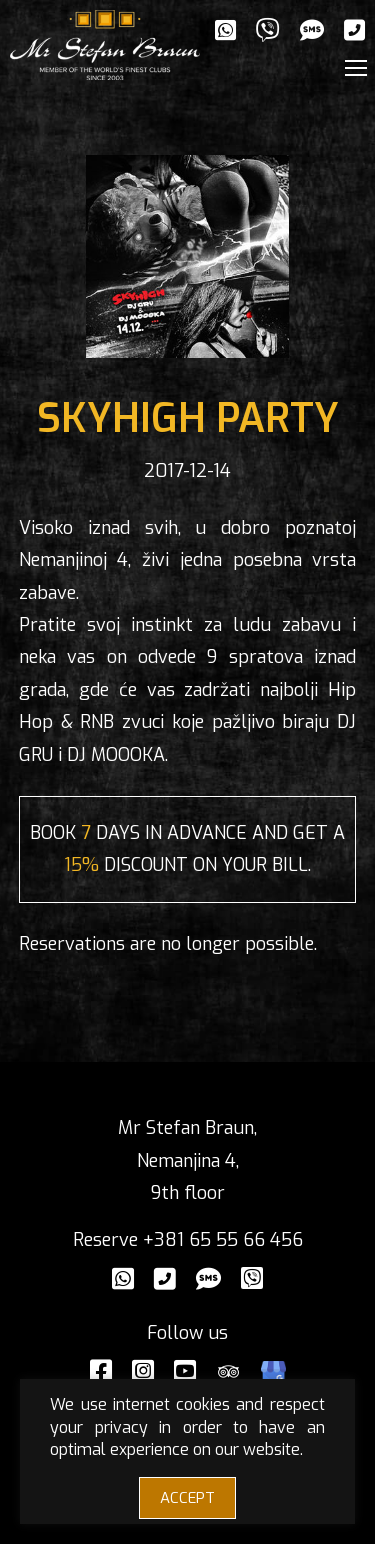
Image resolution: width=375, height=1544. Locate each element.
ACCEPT (187, 1498)
